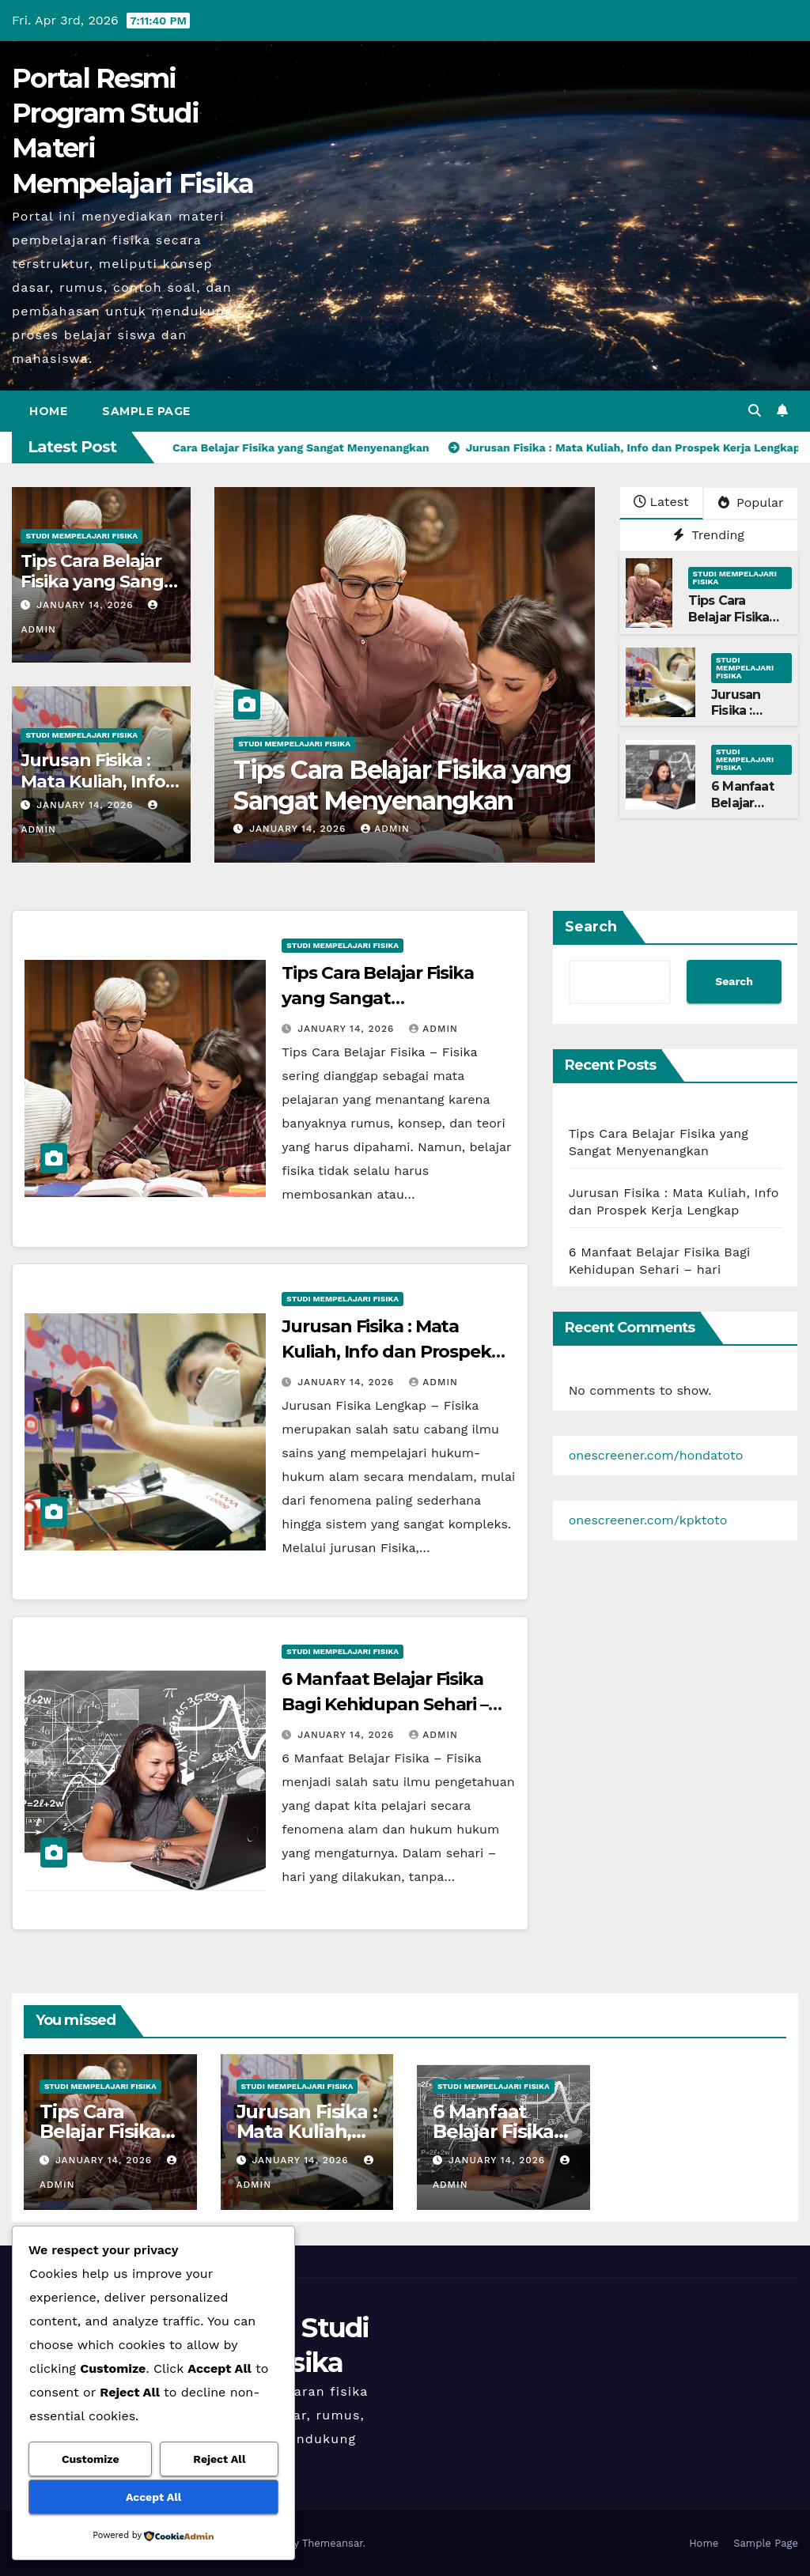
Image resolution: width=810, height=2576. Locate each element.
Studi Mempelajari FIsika (81, 535)
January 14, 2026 (86, 604)
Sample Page (146, 411)
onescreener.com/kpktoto (648, 1520)
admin (385, 828)
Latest (661, 501)
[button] (754, 410)
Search (591, 926)
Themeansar (332, 2543)
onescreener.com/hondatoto (656, 1455)
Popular (751, 502)
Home (48, 411)
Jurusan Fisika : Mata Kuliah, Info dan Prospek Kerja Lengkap (386, 1352)
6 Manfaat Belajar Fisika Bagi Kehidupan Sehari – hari (385, 1704)
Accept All (153, 2497)
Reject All (219, 2459)
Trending (708, 534)
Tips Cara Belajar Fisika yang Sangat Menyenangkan (101, 582)
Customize (90, 2459)
